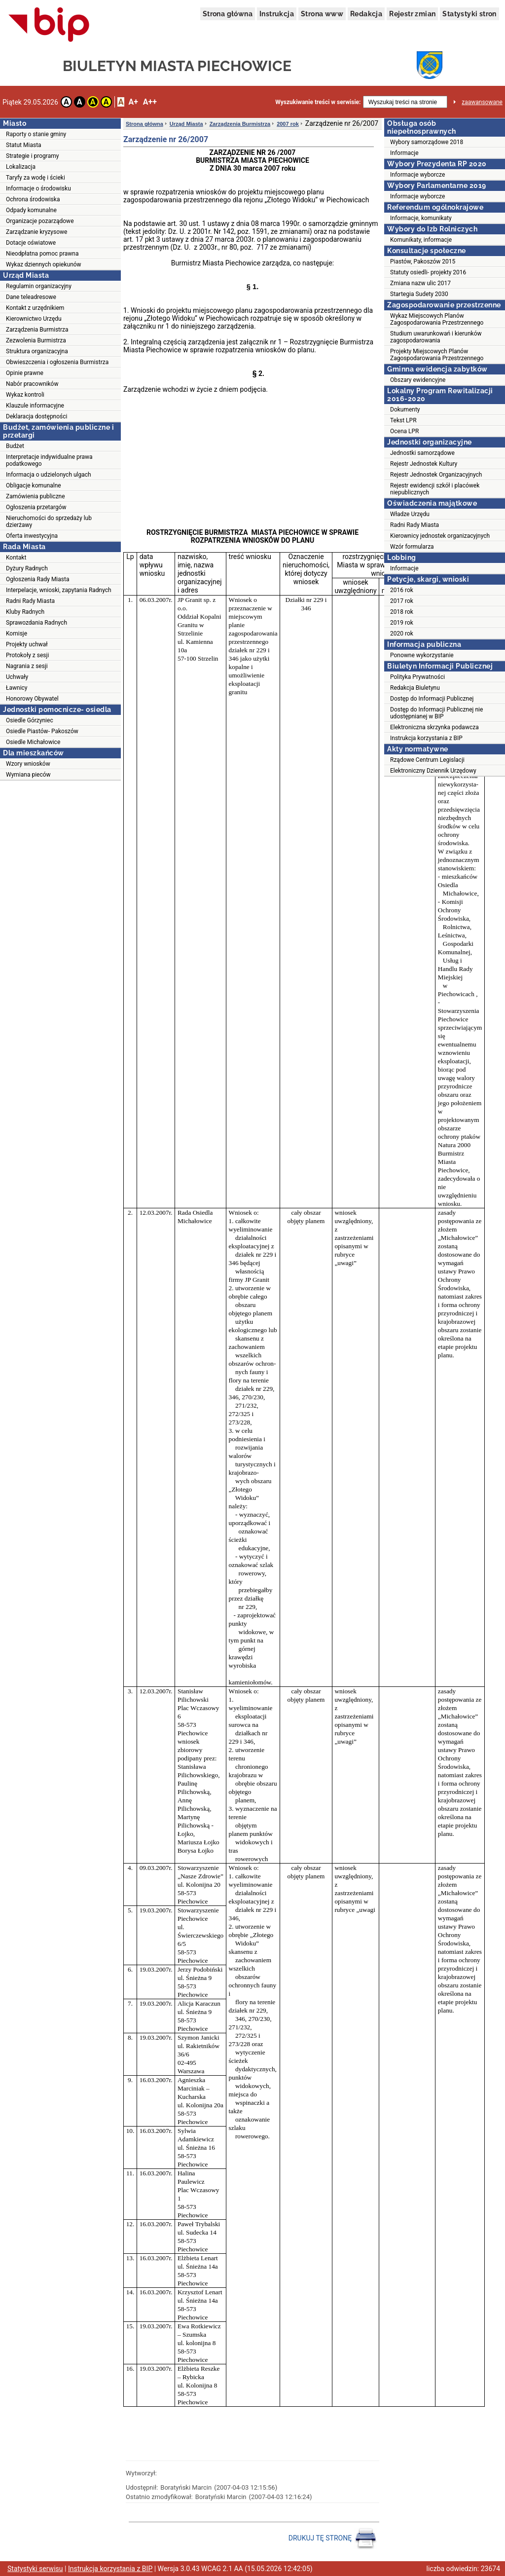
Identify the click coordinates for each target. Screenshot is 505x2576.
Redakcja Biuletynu (415, 687)
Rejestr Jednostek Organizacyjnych (436, 474)
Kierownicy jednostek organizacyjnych (440, 535)
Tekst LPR (403, 420)
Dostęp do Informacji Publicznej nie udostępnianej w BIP (436, 713)
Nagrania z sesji (27, 666)
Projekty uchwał (27, 644)
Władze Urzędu (410, 514)
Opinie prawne (24, 373)
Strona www (322, 14)
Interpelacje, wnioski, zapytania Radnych (58, 590)
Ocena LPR (404, 431)
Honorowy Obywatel (32, 698)
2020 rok (401, 633)
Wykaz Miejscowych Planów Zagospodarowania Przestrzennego (436, 319)
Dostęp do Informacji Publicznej (431, 698)
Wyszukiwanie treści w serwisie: (318, 102)
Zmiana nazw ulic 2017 (420, 283)
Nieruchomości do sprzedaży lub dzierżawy (49, 521)
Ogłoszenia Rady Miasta (37, 579)
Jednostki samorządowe (422, 452)
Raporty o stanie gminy (36, 134)
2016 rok (401, 590)
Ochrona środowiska (33, 199)
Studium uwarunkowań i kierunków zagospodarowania (436, 337)
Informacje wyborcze (417, 174)
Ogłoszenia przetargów (36, 507)
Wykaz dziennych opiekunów (43, 264)
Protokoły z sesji (27, 655)
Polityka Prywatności (417, 676)
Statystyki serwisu (35, 2569)
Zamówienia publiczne (35, 496)
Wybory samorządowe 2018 (426, 142)
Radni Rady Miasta (30, 600)
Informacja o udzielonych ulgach (48, 474)
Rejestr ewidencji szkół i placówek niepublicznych (434, 489)
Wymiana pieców (28, 774)
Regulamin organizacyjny (39, 286)
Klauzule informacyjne (35, 405)
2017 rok (401, 600)
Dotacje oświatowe (31, 242)
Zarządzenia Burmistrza (37, 329)
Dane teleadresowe (31, 297)
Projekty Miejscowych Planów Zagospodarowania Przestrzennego (436, 355)
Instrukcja (276, 14)
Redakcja (366, 14)
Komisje (16, 633)
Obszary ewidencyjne (417, 379)
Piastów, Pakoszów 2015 (422, 261)
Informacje (404, 152)
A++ (150, 102)
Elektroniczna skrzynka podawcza (434, 727)
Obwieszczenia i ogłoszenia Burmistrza (57, 362)
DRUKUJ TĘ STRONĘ (333, 2538)
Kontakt (16, 557)
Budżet (15, 446)
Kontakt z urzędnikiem (35, 307)
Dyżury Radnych (27, 568)
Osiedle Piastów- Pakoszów (42, 731)
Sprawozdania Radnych (36, 622)
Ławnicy (17, 687)
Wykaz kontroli (25, 394)
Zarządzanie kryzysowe (36, 231)
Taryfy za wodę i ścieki (35, 177)
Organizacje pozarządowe (40, 221)
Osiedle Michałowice (33, 742)
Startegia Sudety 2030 (419, 294)
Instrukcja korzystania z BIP (426, 738)
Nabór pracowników (32, 383)
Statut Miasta (23, 145)
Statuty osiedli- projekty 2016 (428, 272)
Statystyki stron (469, 14)
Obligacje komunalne (33, 485)
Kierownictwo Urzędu (34, 318)
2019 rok (401, 622)
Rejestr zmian (412, 14)
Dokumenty (405, 409)
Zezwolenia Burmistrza (36, 340)
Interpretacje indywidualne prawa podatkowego (49, 460)
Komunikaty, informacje (421, 239)
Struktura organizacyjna (37, 351)
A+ (133, 102)
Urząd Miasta (186, 124)
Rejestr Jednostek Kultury (423, 463)
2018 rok (401, 611)
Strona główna (227, 14)
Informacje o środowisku (38, 188)
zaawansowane (482, 102)
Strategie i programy (32, 155)
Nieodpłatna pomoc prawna (42, 253)
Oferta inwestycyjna (32, 535)
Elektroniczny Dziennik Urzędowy (433, 770)
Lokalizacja (21, 166)
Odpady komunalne (31, 210)
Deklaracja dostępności (36, 416)
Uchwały (17, 676)
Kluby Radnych (25, 611)
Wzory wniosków (28, 763)
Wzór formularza (412, 546)
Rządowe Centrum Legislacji (427, 759)
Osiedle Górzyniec (29, 720)
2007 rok (288, 124)
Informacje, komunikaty (421, 218)
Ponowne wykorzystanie (422, 655)
